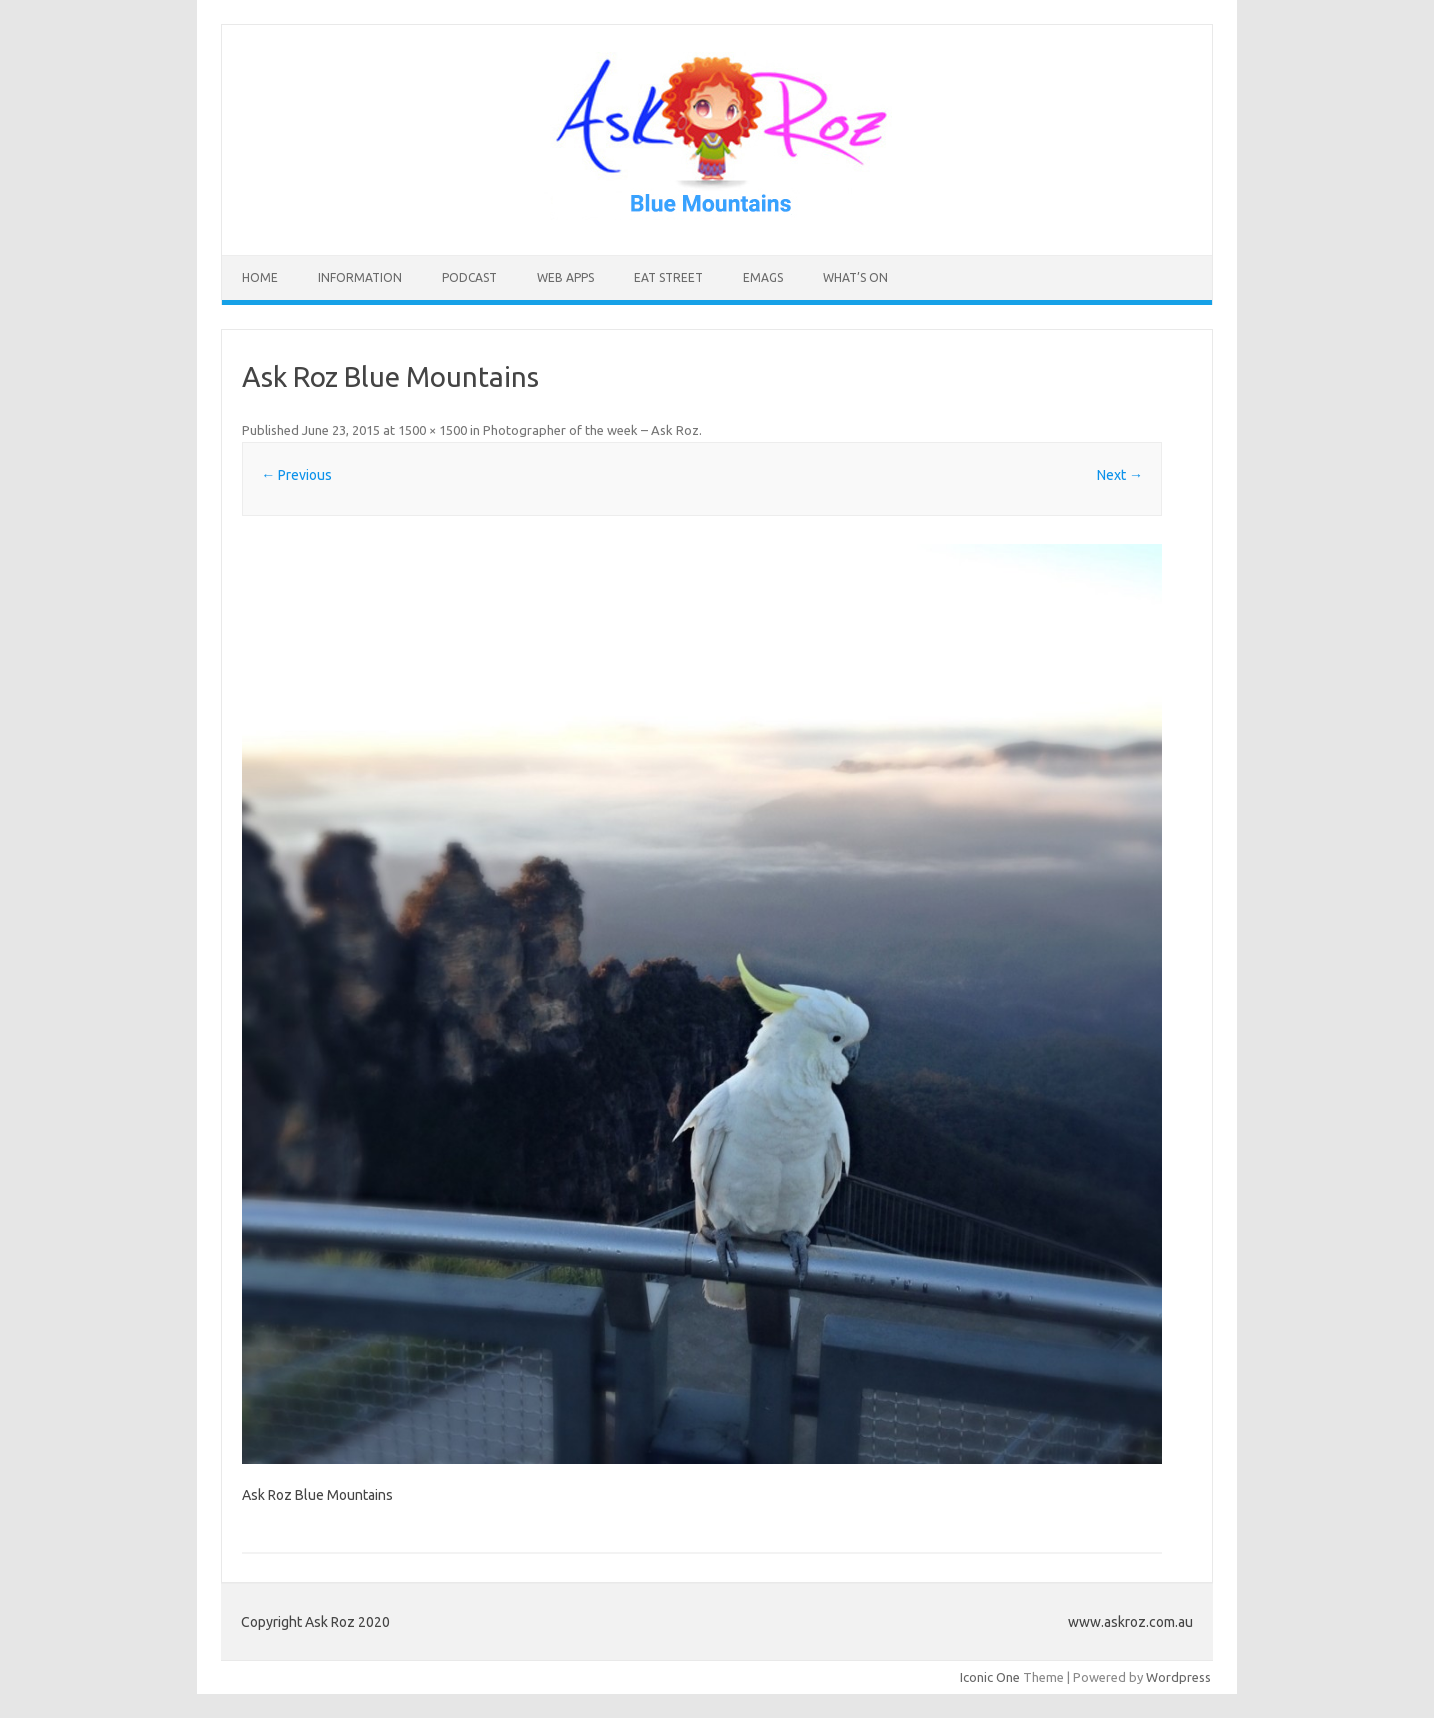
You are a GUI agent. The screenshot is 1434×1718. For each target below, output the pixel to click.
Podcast (469, 277)
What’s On (855, 277)
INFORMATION (360, 277)
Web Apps (565, 277)
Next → (1120, 475)
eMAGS (763, 277)
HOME (260, 277)
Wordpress (1178, 1677)
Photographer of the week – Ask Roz (591, 430)
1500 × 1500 (432, 430)
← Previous (296, 475)
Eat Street (668, 277)
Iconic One (990, 1677)
